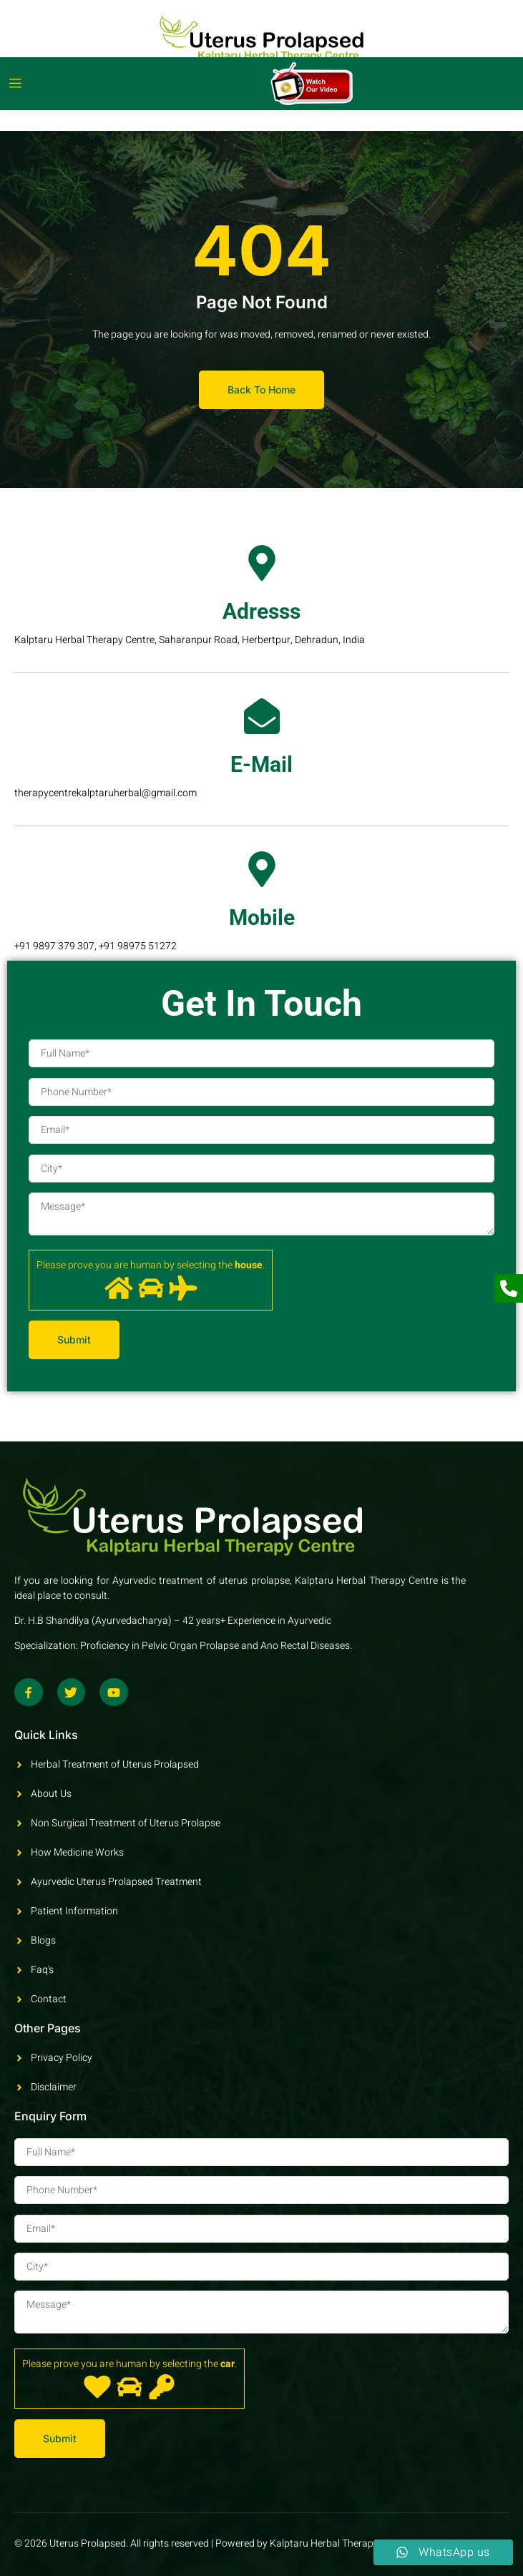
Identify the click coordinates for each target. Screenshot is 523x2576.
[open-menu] (15, 84)
